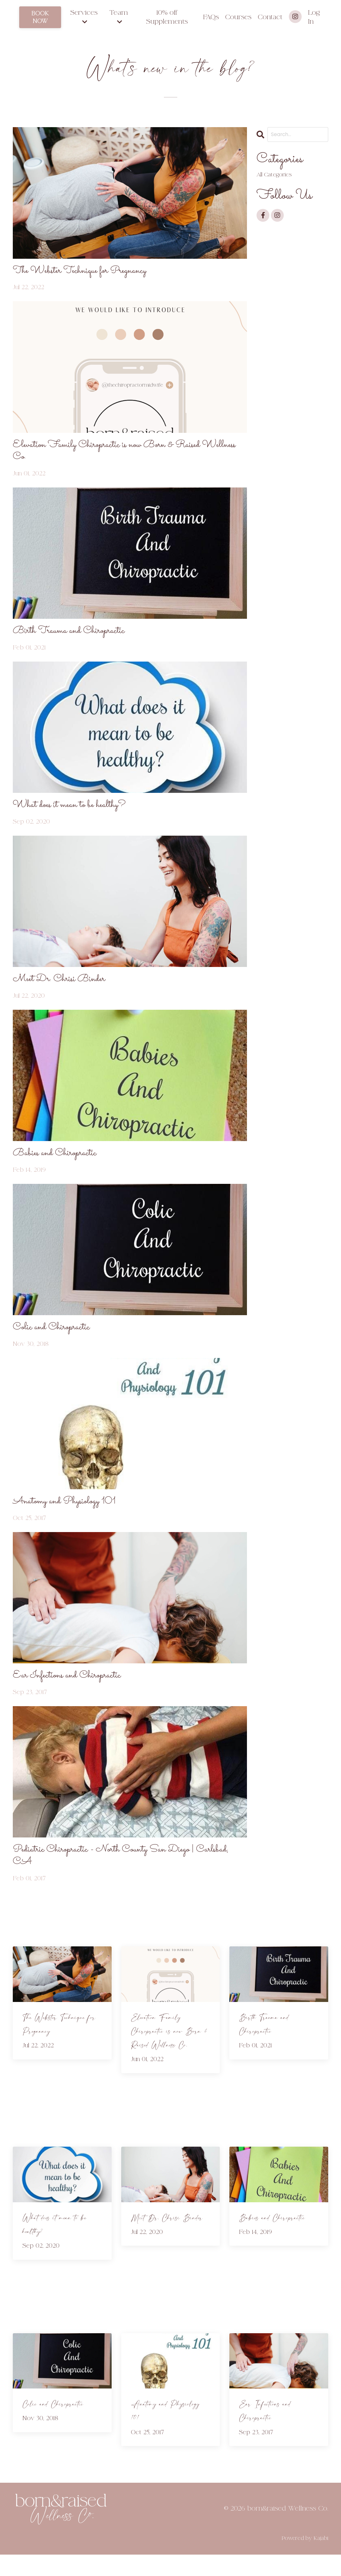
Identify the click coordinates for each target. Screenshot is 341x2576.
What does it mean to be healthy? (77, 813)
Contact (270, 17)
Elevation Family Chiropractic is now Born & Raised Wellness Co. (120, 455)
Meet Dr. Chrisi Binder (65, 989)
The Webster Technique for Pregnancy (88, 272)
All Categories (275, 175)
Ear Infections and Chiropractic (74, 1693)
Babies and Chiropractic (60, 1165)
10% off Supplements (167, 17)
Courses (238, 17)
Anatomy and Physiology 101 (72, 1517)
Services (84, 16)
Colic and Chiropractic (57, 1341)
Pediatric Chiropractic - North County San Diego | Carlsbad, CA (117, 1875)
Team (118, 16)
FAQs (210, 17)
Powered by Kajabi (305, 2559)
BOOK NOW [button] (40, 17)
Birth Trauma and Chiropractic (76, 637)
